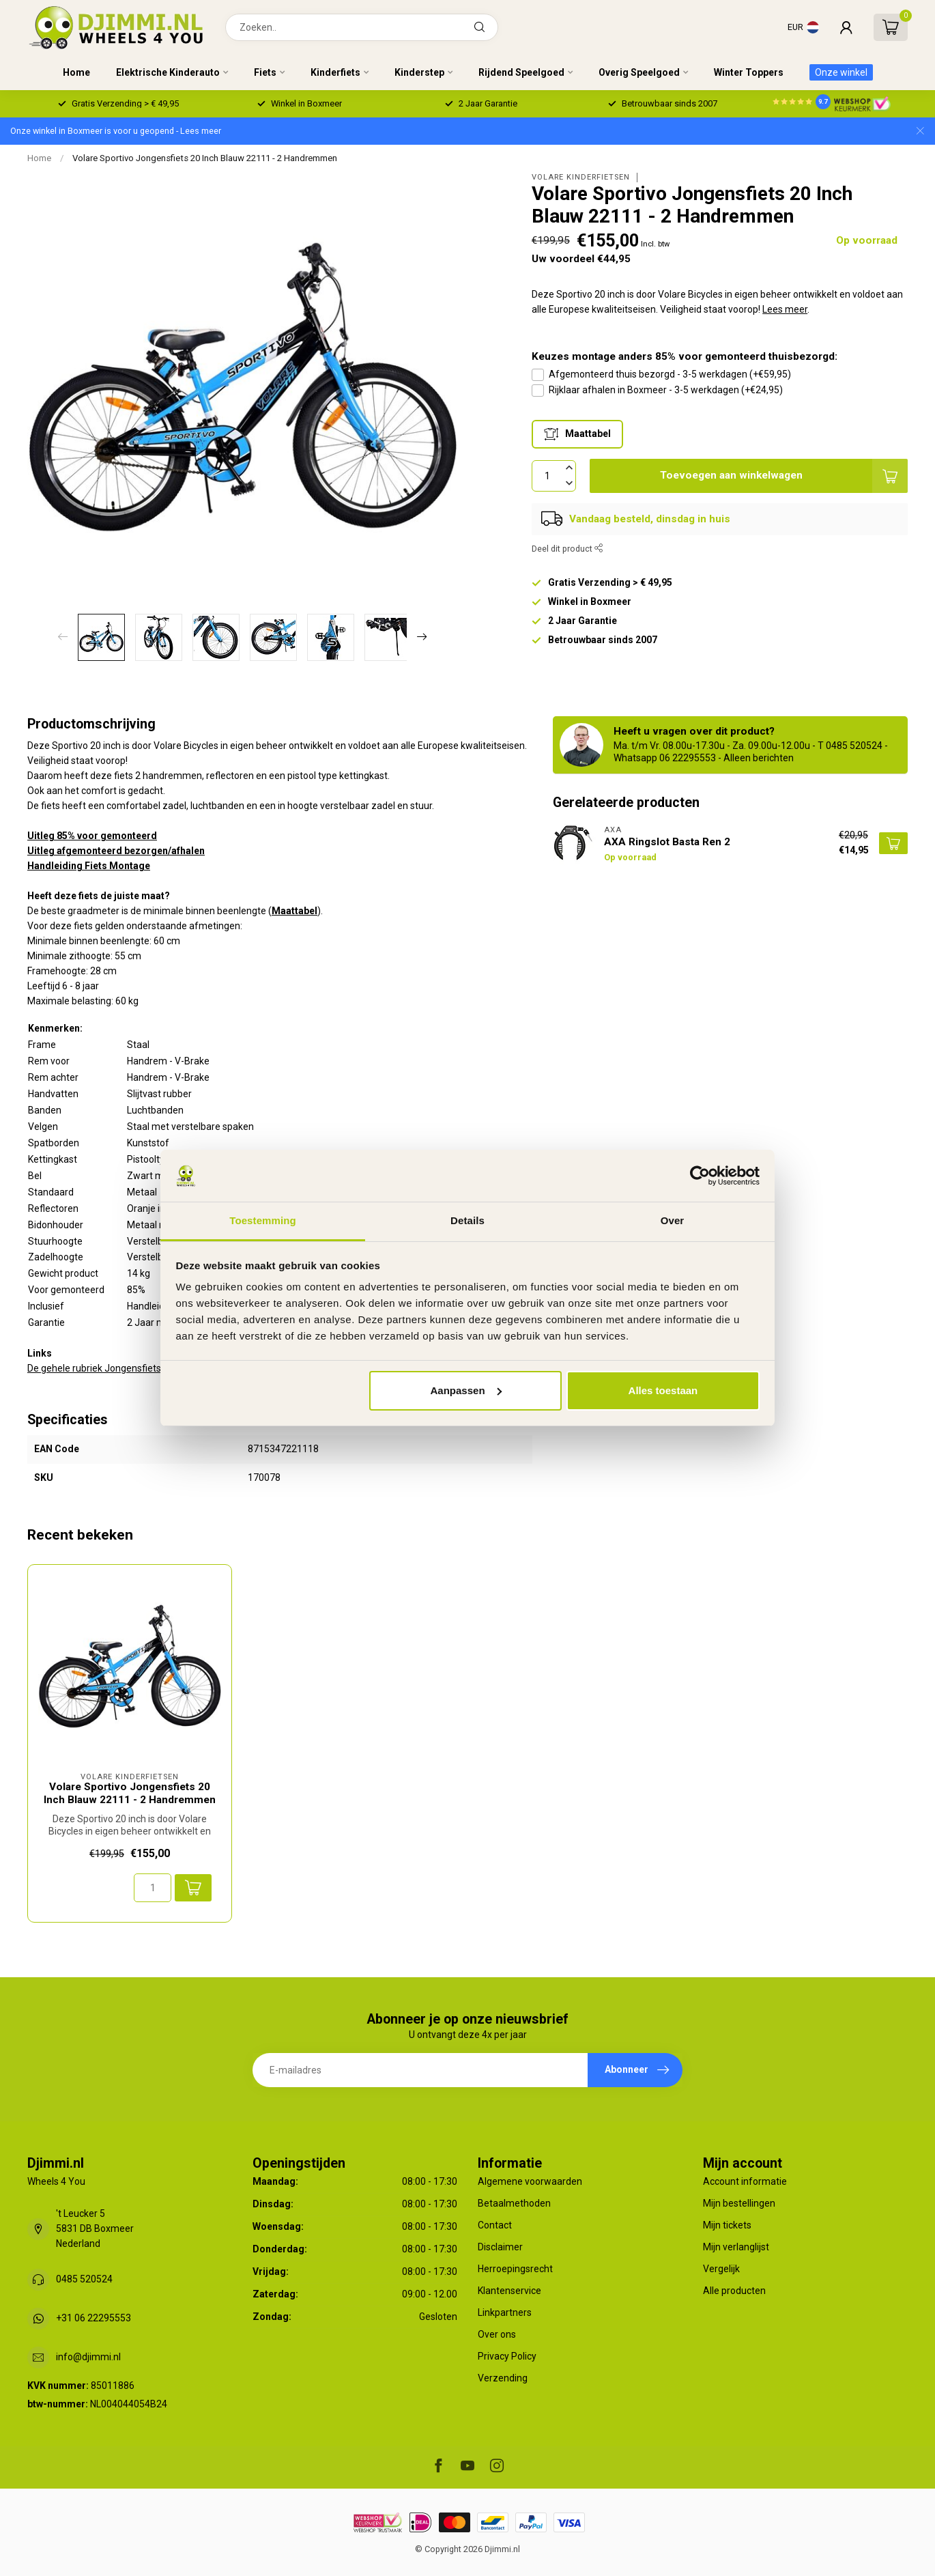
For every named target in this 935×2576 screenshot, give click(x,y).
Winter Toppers (748, 72)
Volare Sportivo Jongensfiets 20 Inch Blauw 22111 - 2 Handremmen (204, 158)
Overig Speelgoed (639, 72)
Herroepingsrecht (515, 2268)
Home (76, 72)
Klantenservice (509, 2290)
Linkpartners (505, 2312)
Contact (495, 2225)
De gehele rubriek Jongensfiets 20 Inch (110, 1368)
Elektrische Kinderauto (168, 72)
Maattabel (294, 910)
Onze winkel (841, 72)
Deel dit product (567, 548)
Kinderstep (419, 72)
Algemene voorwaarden (530, 2181)
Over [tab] (673, 1220)
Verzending (503, 2378)
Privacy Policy (507, 2356)
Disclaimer (500, 2246)
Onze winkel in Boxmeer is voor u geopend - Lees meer (115, 131)
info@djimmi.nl (88, 2356)
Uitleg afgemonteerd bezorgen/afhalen (116, 850)
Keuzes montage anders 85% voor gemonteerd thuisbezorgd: (684, 356)
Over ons (497, 2334)
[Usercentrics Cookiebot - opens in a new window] (700, 1175)
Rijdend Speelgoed (521, 72)
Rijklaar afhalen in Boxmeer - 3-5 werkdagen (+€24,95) (666, 389)
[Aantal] (152, 1887)
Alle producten (734, 2290)
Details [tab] (467, 1220)
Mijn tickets (727, 2225)
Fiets (265, 72)
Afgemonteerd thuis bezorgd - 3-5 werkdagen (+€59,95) (670, 374)
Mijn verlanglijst (736, 2246)
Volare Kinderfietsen (581, 177)
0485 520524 (84, 2279)
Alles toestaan (663, 1390)
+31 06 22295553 (93, 2317)
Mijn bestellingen (739, 2203)
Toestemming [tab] (262, 1220)
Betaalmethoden (514, 2203)
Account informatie (745, 2181)
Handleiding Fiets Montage (88, 865)
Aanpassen (466, 1390)
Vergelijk (721, 2268)
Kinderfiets (335, 72)
